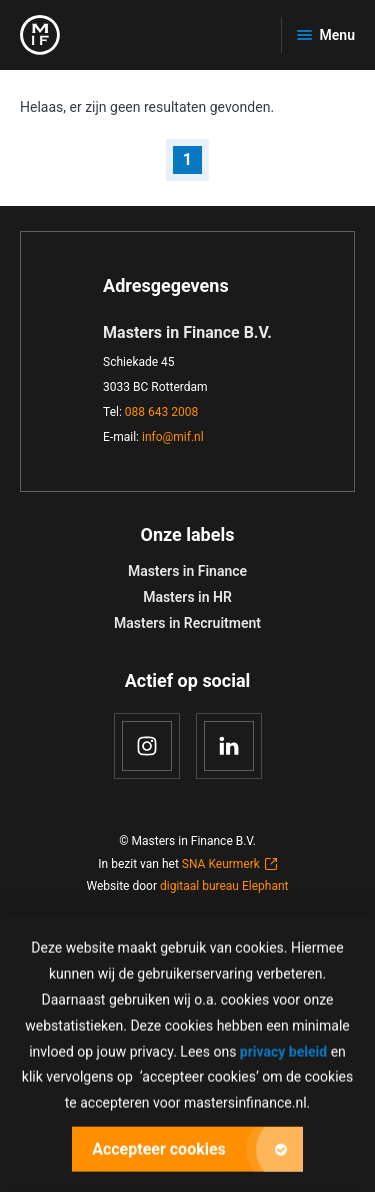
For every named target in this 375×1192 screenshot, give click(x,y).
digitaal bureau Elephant (224, 886)
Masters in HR (187, 597)
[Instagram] (147, 746)
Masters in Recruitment (187, 623)
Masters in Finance (187, 571)
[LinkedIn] (229, 746)
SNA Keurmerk (229, 864)
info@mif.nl (173, 437)
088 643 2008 (161, 412)
